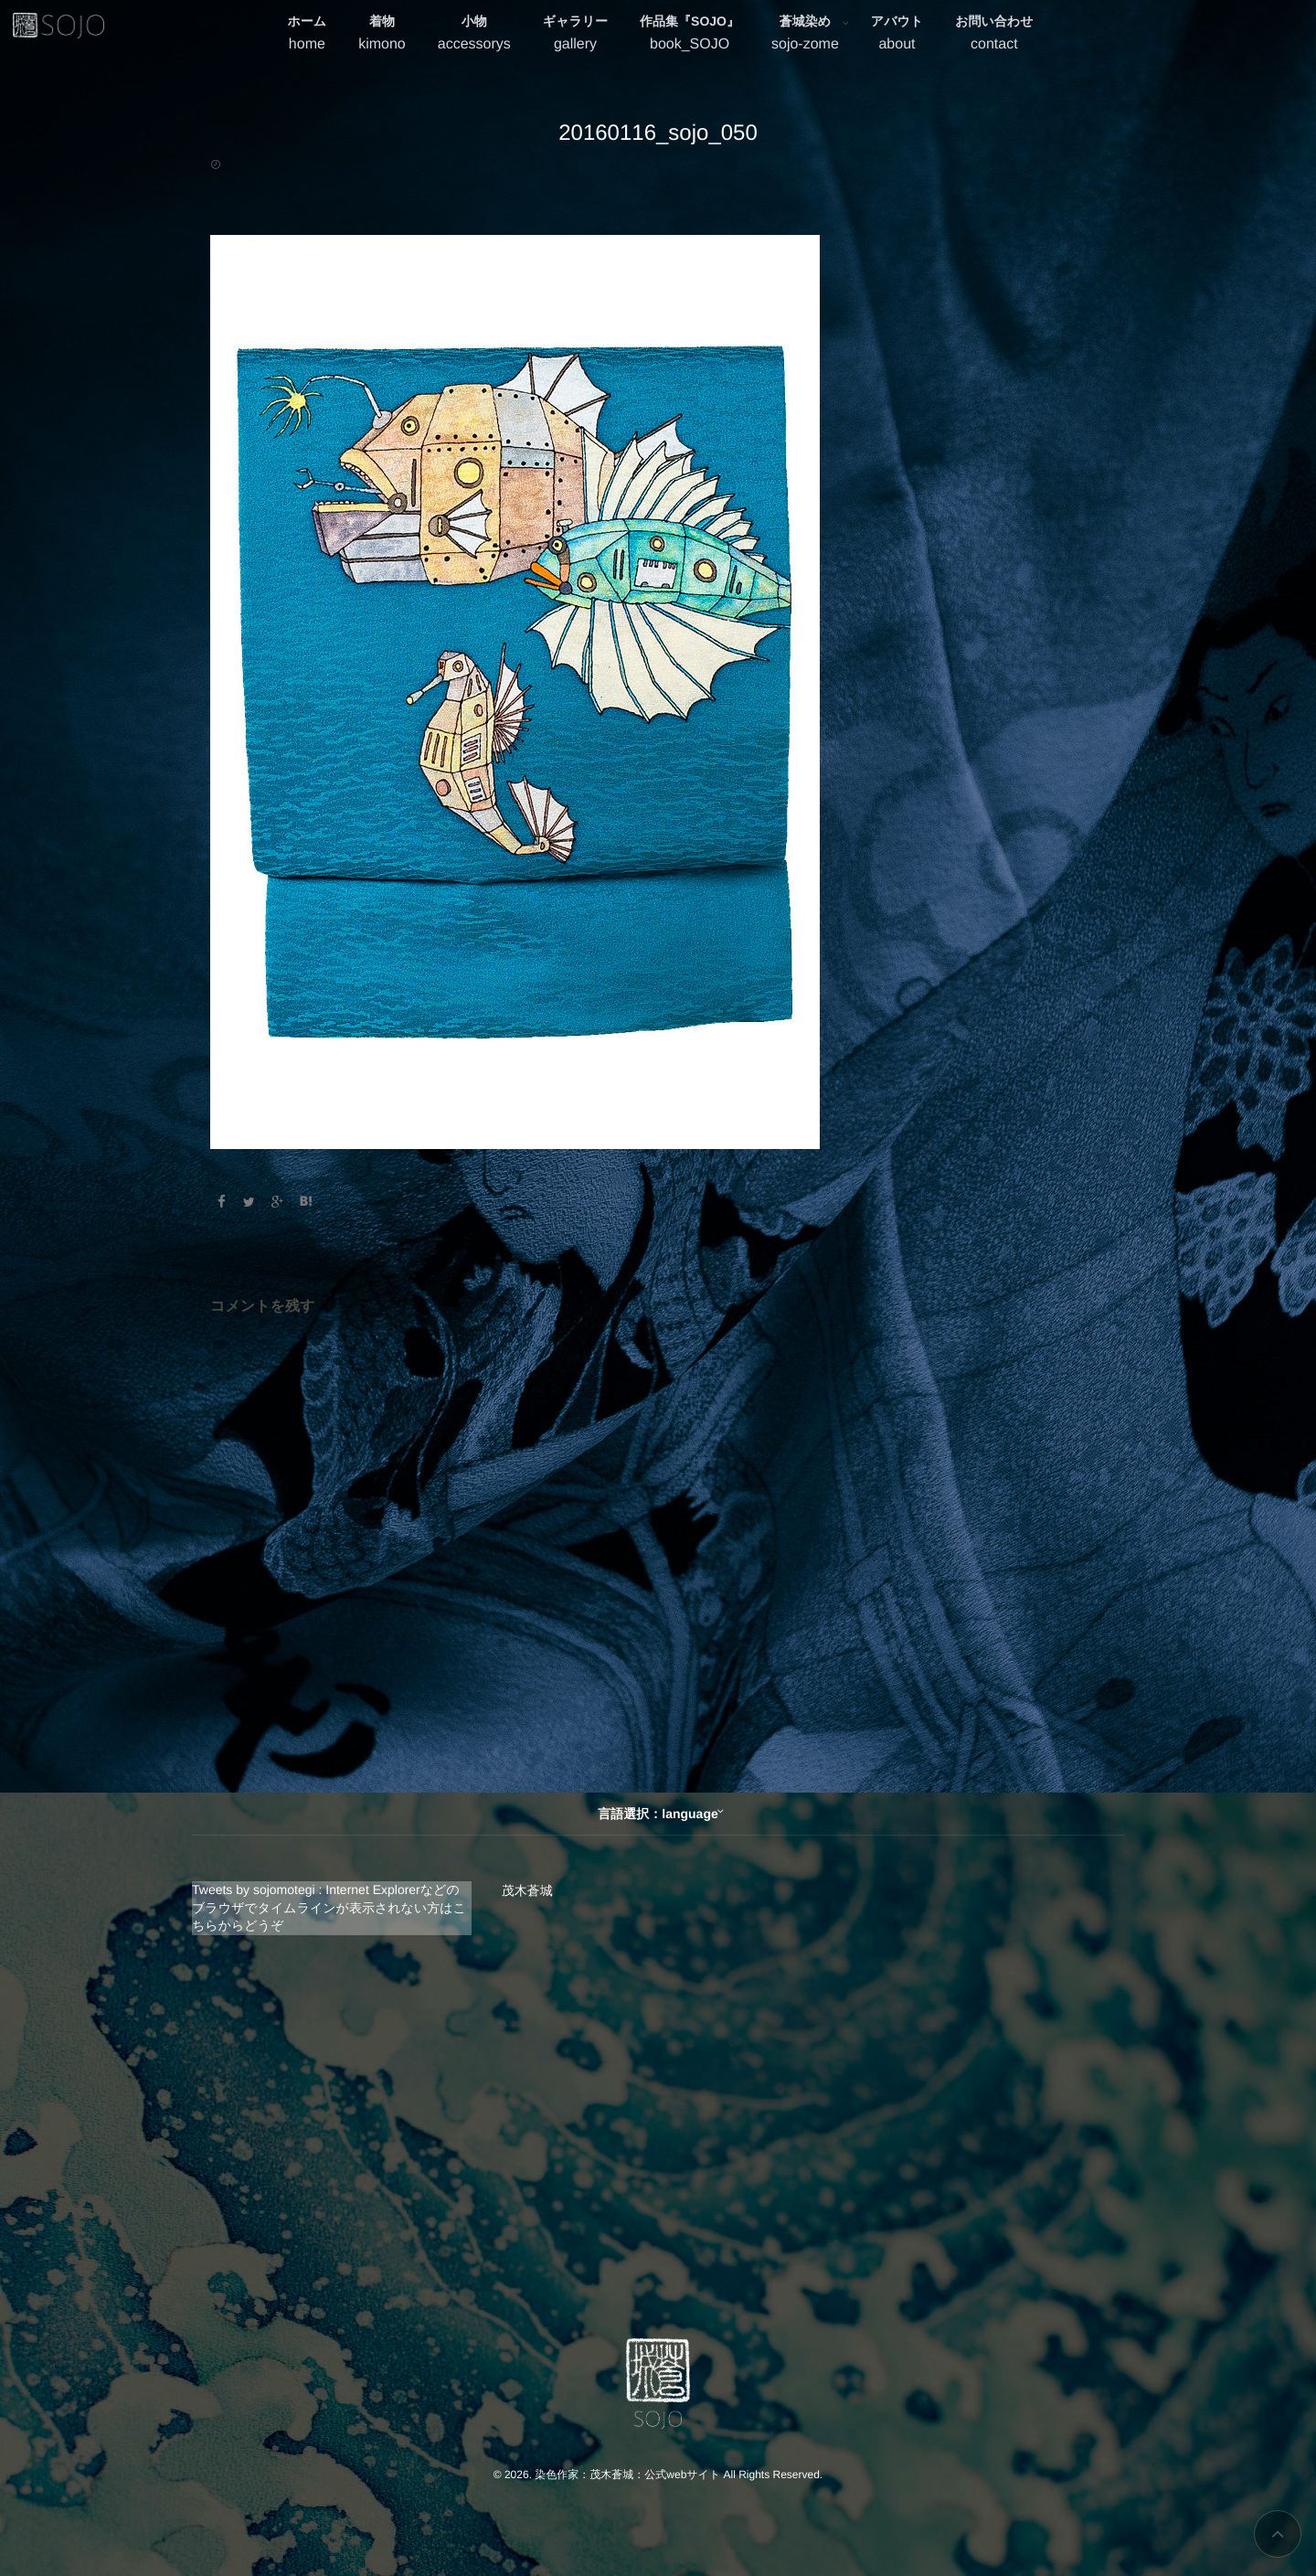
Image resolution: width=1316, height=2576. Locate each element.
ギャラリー (575, 35)
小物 (474, 35)
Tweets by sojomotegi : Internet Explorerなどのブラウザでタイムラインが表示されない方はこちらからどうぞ (329, 1907)
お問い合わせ (994, 35)
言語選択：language (657, 1813)
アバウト (897, 35)
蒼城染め (805, 35)
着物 (382, 35)
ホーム (307, 35)
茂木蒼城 (527, 1890)
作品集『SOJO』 (689, 35)
